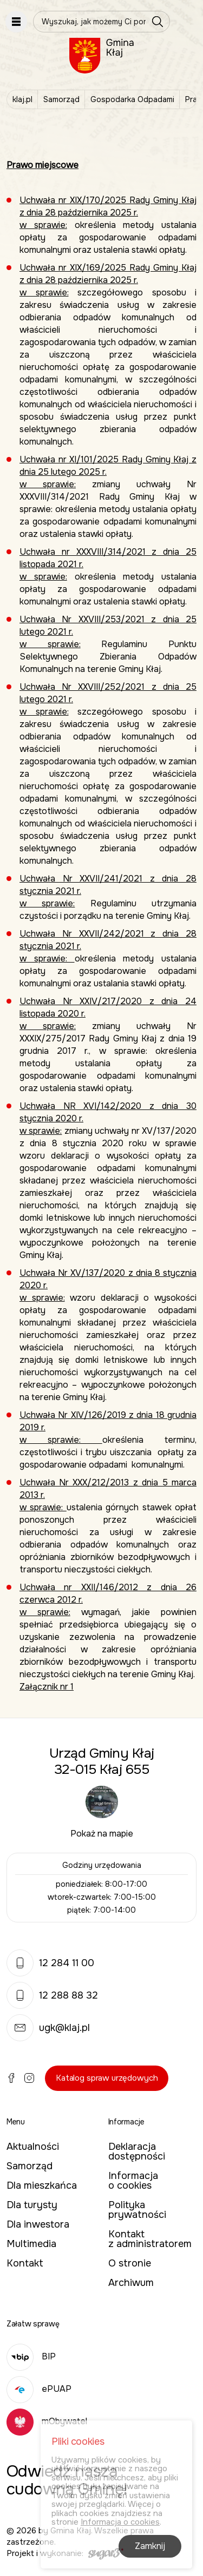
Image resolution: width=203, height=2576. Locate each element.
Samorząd (61, 99)
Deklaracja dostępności (136, 2151)
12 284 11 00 (50, 1962)
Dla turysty (31, 2205)
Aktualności (32, 2146)
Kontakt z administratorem (150, 2239)
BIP (31, 2356)
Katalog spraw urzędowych (107, 2078)
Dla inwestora (37, 2224)
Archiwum (131, 2283)
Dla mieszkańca (41, 2185)
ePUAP (38, 2389)
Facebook (11, 2078)
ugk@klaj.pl (48, 2027)
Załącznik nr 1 (46, 1686)
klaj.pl (22, 99)
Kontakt (24, 2263)
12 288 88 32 (52, 1995)
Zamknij (150, 2547)
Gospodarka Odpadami (132, 99)
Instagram (29, 2078)
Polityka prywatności (137, 2209)
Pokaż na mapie (101, 1833)
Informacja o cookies (133, 2180)
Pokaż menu (16, 21)
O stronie (129, 2263)
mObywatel (46, 2421)
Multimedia (31, 2244)
